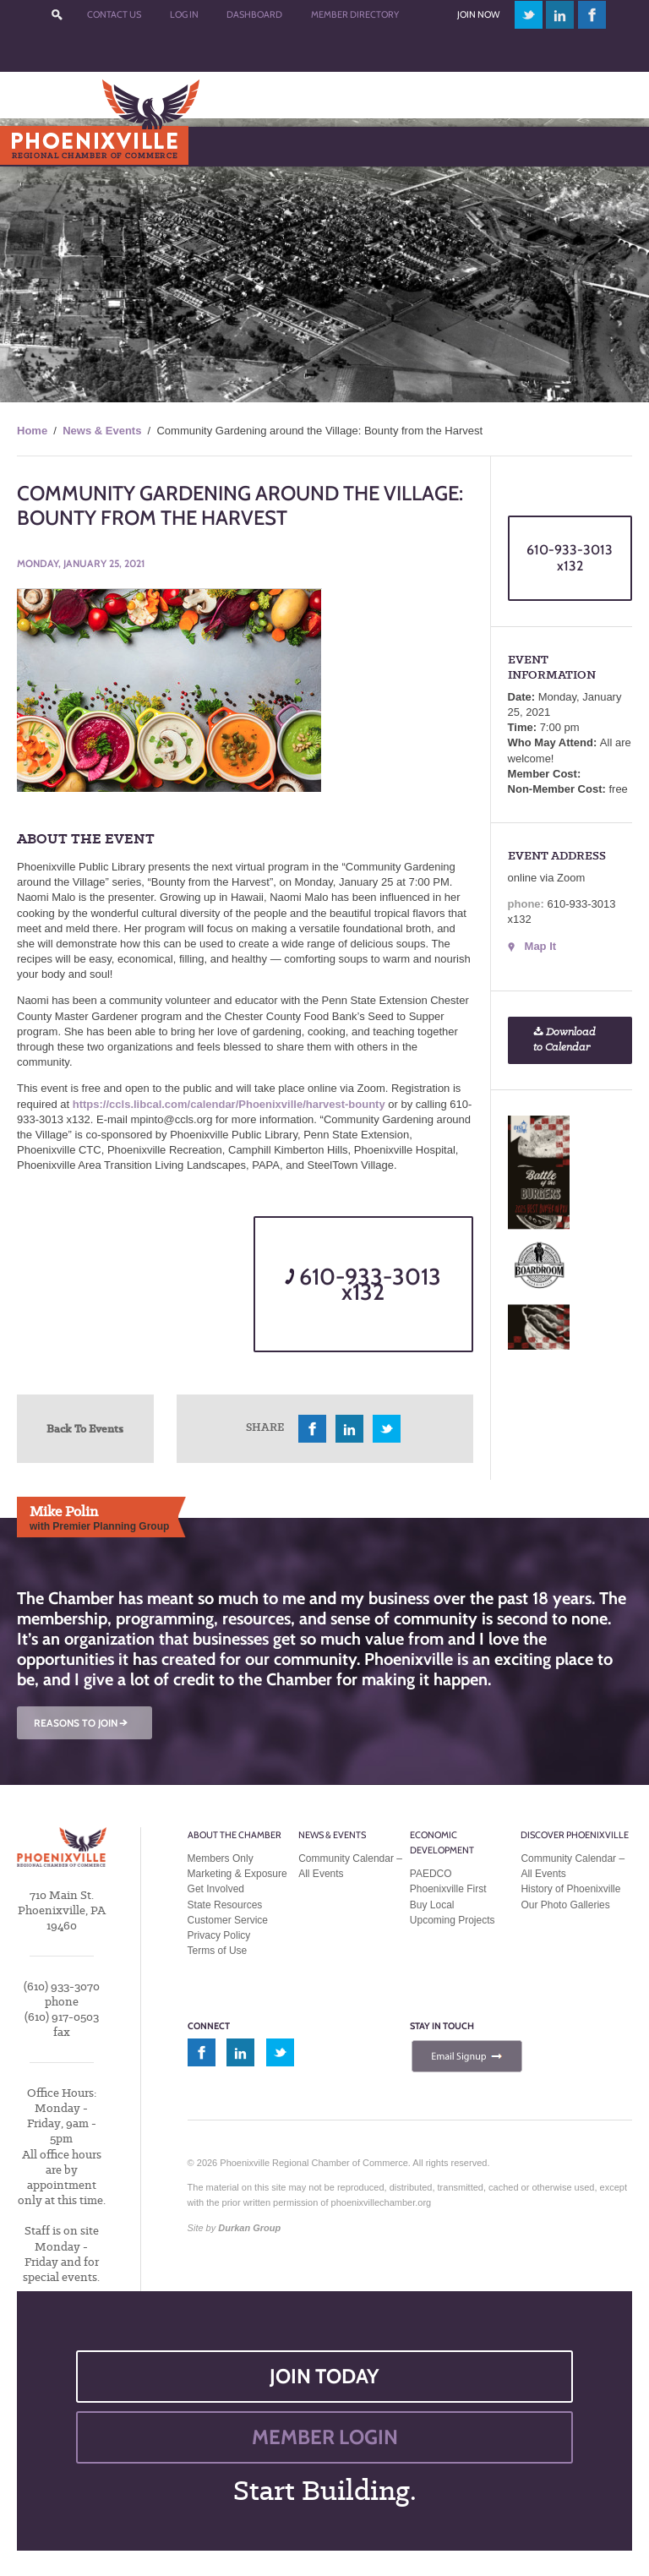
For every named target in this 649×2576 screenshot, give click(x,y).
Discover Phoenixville (575, 1835)
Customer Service (228, 1920)
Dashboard (254, 14)
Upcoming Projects (452, 1920)
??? (57, 15)
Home (32, 430)
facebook (592, 15)
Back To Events (84, 1428)
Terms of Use (218, 1951)
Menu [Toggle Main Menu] (41, 145)
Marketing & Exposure (237, 1874)
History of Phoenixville (570, 1889)
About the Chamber (234, 1835)
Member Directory (355, 14)
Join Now (478, 14)
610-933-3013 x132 (363, 1284)
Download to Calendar (564, 1040)
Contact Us (114, 14)
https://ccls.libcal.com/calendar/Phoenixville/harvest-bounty (229, 1104)
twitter (529, 15)
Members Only (221, 1858)
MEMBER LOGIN (325, 2437)
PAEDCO (431, 1874)
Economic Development (442, 1842)
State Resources (225, 1905)
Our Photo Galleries (565, 1905)
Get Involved (216, 1889)
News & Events (102, 430)
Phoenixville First (448, 1889)
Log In (184, 14)
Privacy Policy (219, 1935)
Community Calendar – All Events (350, 1866)
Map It (541, 946)
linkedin (560, 15)
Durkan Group (249, 2228)
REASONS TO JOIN (82, 1722)
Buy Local (432, 1905)
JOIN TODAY (324, 2376)
